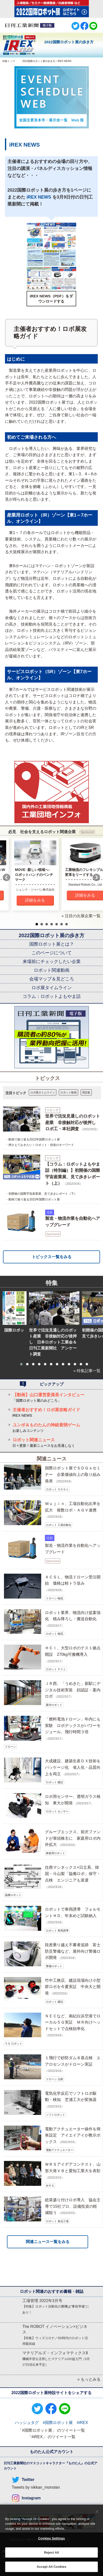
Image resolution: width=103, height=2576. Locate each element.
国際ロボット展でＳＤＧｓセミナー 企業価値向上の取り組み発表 (73, 1474)
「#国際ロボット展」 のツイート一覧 (51, 2430)
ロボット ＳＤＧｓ (57, 1489)
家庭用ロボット (55, 1853)
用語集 (86, 1092)
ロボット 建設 (54, 1782)
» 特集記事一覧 (87, 1371)
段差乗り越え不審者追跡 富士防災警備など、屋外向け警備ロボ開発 (73, 1951)
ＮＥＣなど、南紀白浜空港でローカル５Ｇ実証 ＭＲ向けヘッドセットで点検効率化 (73, 2022)
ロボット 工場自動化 (58, 1524)
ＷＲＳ (50, 2185)
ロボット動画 (68, 1092)
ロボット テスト (56, 1669)
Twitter (28, 2479)
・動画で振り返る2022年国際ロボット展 (32, 1139)
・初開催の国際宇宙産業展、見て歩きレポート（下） (41, 1193)
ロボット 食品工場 (57, 2221)
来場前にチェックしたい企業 (52, 961)
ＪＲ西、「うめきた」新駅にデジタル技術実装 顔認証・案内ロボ (73, 1689)
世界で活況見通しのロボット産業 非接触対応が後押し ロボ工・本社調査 (72, 1122)
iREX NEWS (39, 197)
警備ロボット (54, 1966)
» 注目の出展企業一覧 (81, 916)
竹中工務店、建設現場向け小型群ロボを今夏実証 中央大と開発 (73, 1986)
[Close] (97, 2511)
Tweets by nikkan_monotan (36, 2487)
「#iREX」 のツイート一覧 (52, 2437)
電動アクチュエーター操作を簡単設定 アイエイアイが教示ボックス (73, 2135)
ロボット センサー (57, 1811)
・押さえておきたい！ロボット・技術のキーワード (39, 1145)
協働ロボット (13, 1894)
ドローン (10, 1746)
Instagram (31, 2498)
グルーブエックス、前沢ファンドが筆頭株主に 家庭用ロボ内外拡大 (73, 1838)
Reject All (51, 2552)
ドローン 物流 (54, 1598)
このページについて (52, 952)
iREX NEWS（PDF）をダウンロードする (51, 298)
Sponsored (52, 1234)
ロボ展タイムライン (52, 987)
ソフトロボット (55, 2114)
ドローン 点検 (54, 2079)
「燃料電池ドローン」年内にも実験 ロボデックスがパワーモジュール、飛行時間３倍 (73, 1725)
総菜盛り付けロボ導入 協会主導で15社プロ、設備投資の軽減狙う (73, 2206)
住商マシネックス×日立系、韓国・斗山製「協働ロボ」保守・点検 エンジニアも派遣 (73, 1873)
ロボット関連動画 (51, 970)
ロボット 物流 (54, 1633)
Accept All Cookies (52, 2567)
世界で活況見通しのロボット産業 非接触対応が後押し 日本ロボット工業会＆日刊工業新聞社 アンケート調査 (53, 1342)
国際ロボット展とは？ (51, 944)
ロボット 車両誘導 (57, 1930)
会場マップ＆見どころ (51, 978)
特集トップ (8, 61)
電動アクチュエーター (59, 2149)
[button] (21, 1364)
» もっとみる (89, 2379)
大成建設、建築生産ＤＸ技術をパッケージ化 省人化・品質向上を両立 (73, 1767)
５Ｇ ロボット (13, 2043)
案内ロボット (54, 1704)
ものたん (74, 2463)
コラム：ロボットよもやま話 (52, 996)
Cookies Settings (51, 2538)
